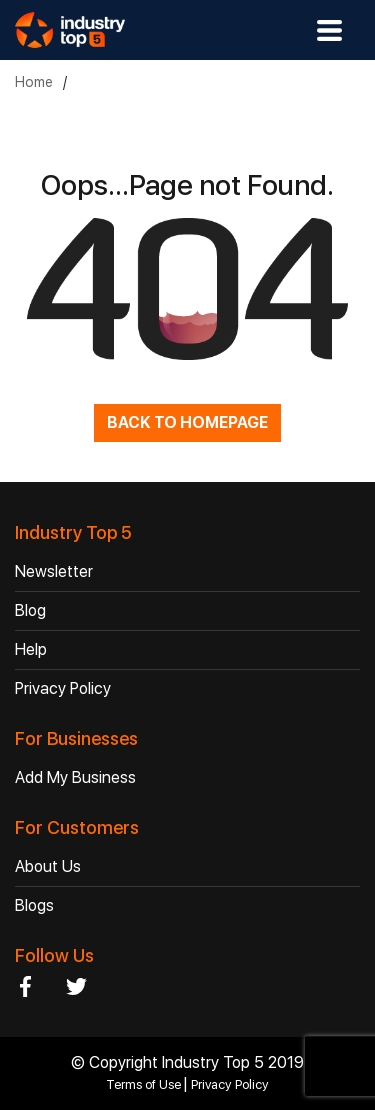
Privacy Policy (63, 688)
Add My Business (75, 777)
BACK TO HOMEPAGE (187, 422)
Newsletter (54, 571)
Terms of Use (145, 1084)
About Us (48, 866)
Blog (30, 610)
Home (34, 82)
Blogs (34, 905)
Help (31, 649)
